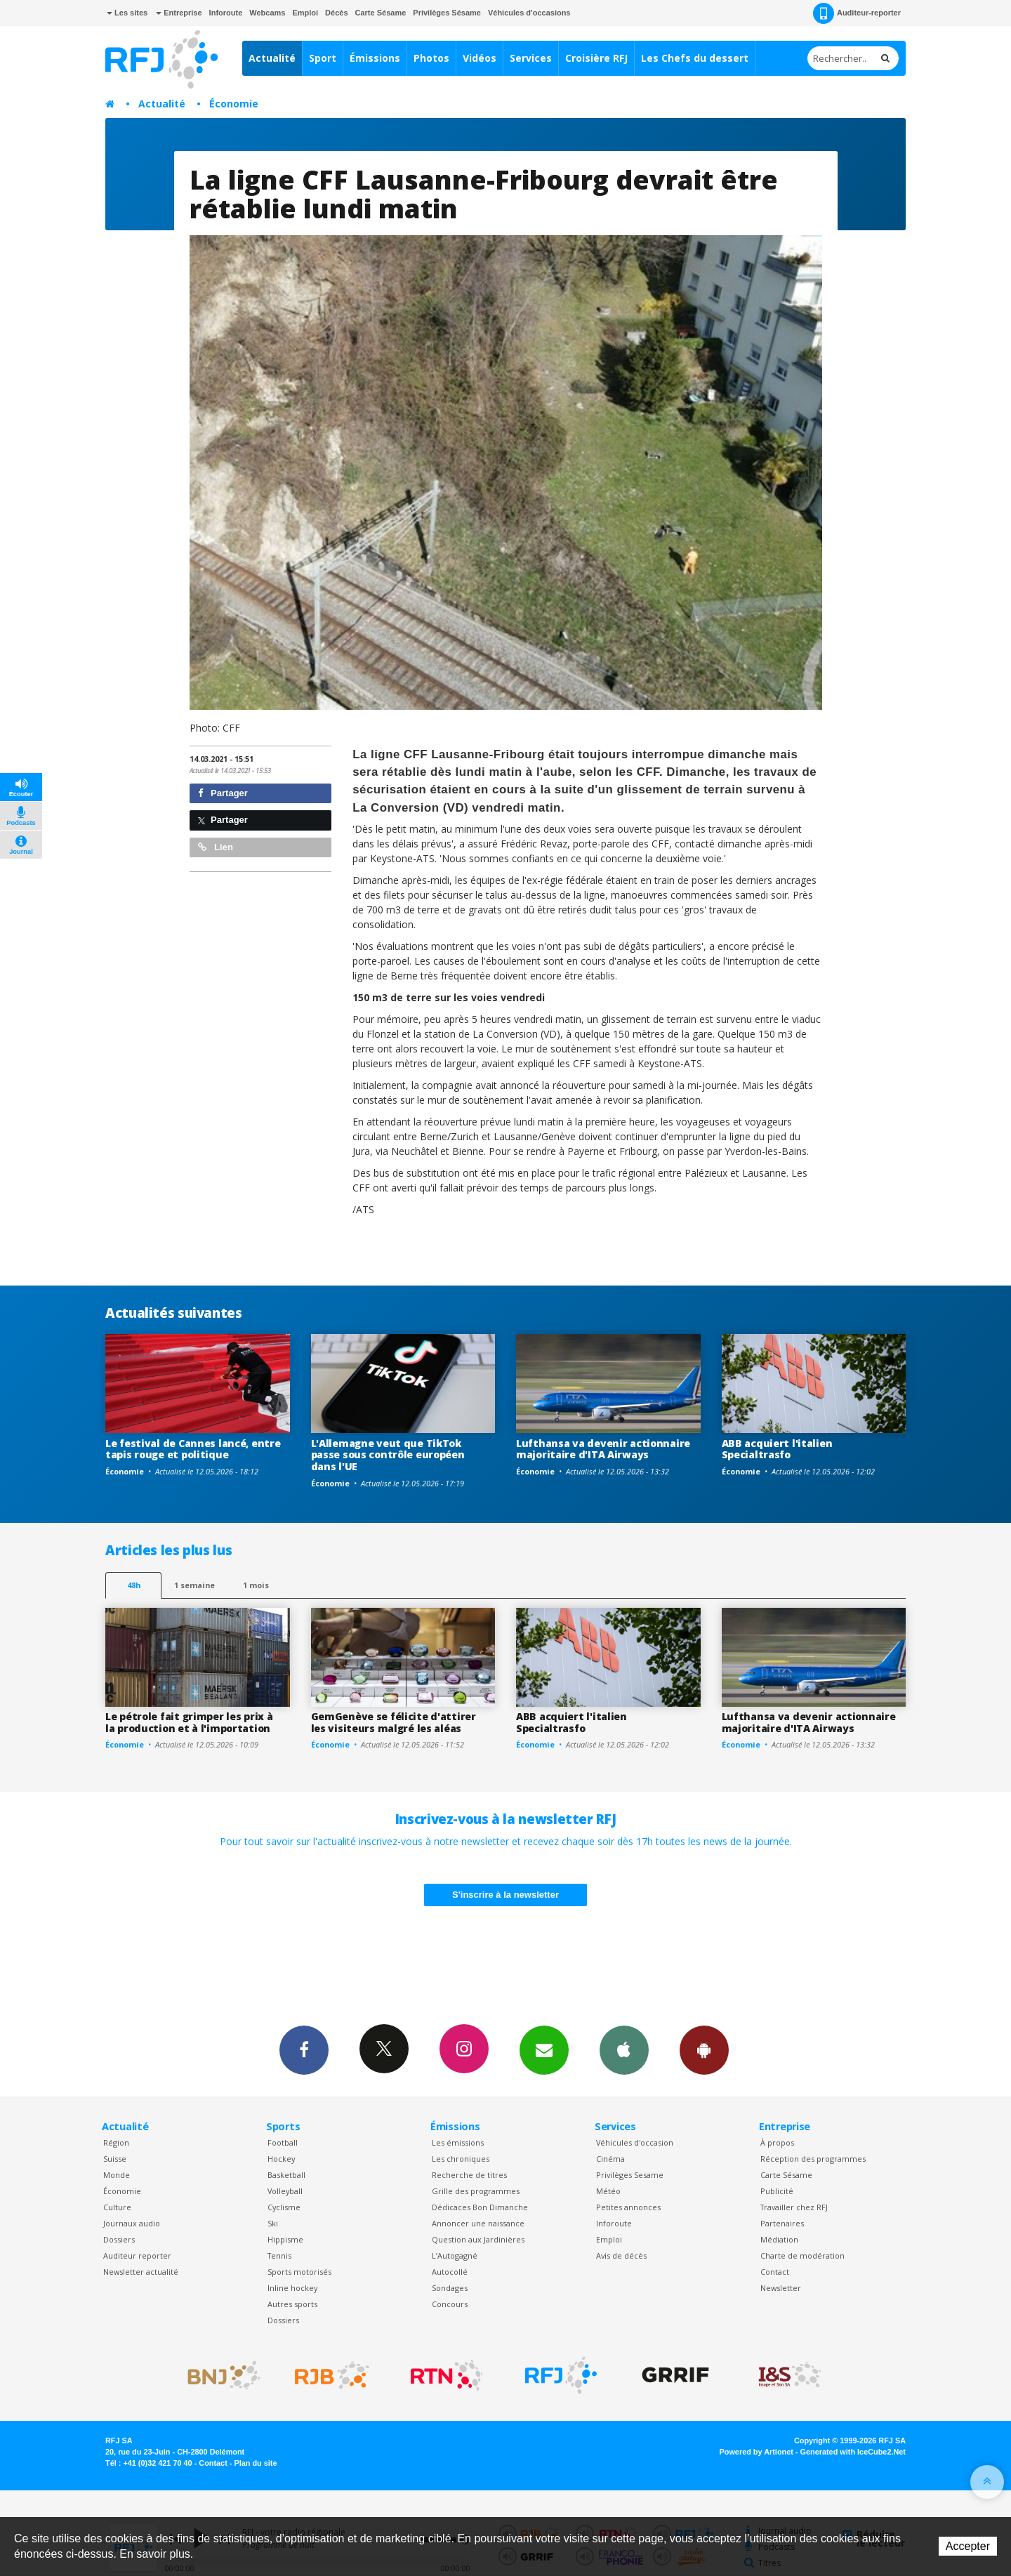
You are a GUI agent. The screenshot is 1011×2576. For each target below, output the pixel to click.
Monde (116, 2174)
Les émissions (458, 2142)
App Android (704, 2049)
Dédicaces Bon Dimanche (480, 2207)
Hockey (281, 2158)
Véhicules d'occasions (529, 12)
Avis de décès (621, 2255)
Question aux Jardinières (478, 2239)
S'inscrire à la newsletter (505, 1894)
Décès (336, 12)
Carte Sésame (381, 12)
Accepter (968, 2546)
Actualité (272, 58)
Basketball (286, 2174)
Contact (774, 2271)
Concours (450, 2304)
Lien (215, 847)
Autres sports (292, 2304)
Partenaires (782, 2223)
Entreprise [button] (178, 12)
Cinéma (610, 2158)
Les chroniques (460, 2158)
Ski (272, 2223)
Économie (233, 103)
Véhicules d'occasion (634, 2142)
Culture (117, 2207)
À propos (777, 2142)
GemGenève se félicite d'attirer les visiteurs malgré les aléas (393, 1722)
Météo (608, 2190)
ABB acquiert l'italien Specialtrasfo (777, 1449)
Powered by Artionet (756, 2452)
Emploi (305, 12)
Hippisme (285, 2239)
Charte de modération (802, 2255)
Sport (322, 58)
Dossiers (119, 2239)
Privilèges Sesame (629, 2174)
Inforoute (226, 12)
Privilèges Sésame (447, 12)
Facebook (304, 2049)
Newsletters (544, 2049)
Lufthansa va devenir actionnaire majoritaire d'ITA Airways (603, 1449)
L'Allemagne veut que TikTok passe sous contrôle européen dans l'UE (388, 1455)
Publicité (776, 2190)
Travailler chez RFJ (794, 2207)
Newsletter (780, 2287)
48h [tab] (133, 1585)
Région (116, 2142)
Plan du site (255, 2463)
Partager (223, 793)
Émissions (375, 58)
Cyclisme (283, 2207)
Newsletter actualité (140, 2271)
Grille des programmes (476, 2190)
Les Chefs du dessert (694, 58)
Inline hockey (292, 2287)
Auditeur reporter (137, 2255)
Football (282, 2142)
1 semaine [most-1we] (194, 1585)
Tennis (279, 2255)
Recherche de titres (469, 2174)
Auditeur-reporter (857, 13)
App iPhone (624, 2049)
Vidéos (479, 58)
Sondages (450, 2287)
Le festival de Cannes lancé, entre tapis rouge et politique (192, 1449)
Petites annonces (628, 2207)
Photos (431, 58)
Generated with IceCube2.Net (853, 2452)
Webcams (267, 12)
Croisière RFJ (596, 58)
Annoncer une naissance (478, 2223)
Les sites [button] (127, 12)
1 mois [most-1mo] (256, 1585)
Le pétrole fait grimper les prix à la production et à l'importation (188, 1722)
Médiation (779, 2239)
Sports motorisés (299, 2271)
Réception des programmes (813, 2158)
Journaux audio (131, 2223)
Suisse (114, 2158)
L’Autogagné (454, 2255)
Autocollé (450, 2271)
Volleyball (285, 2190)
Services (531, 58)
